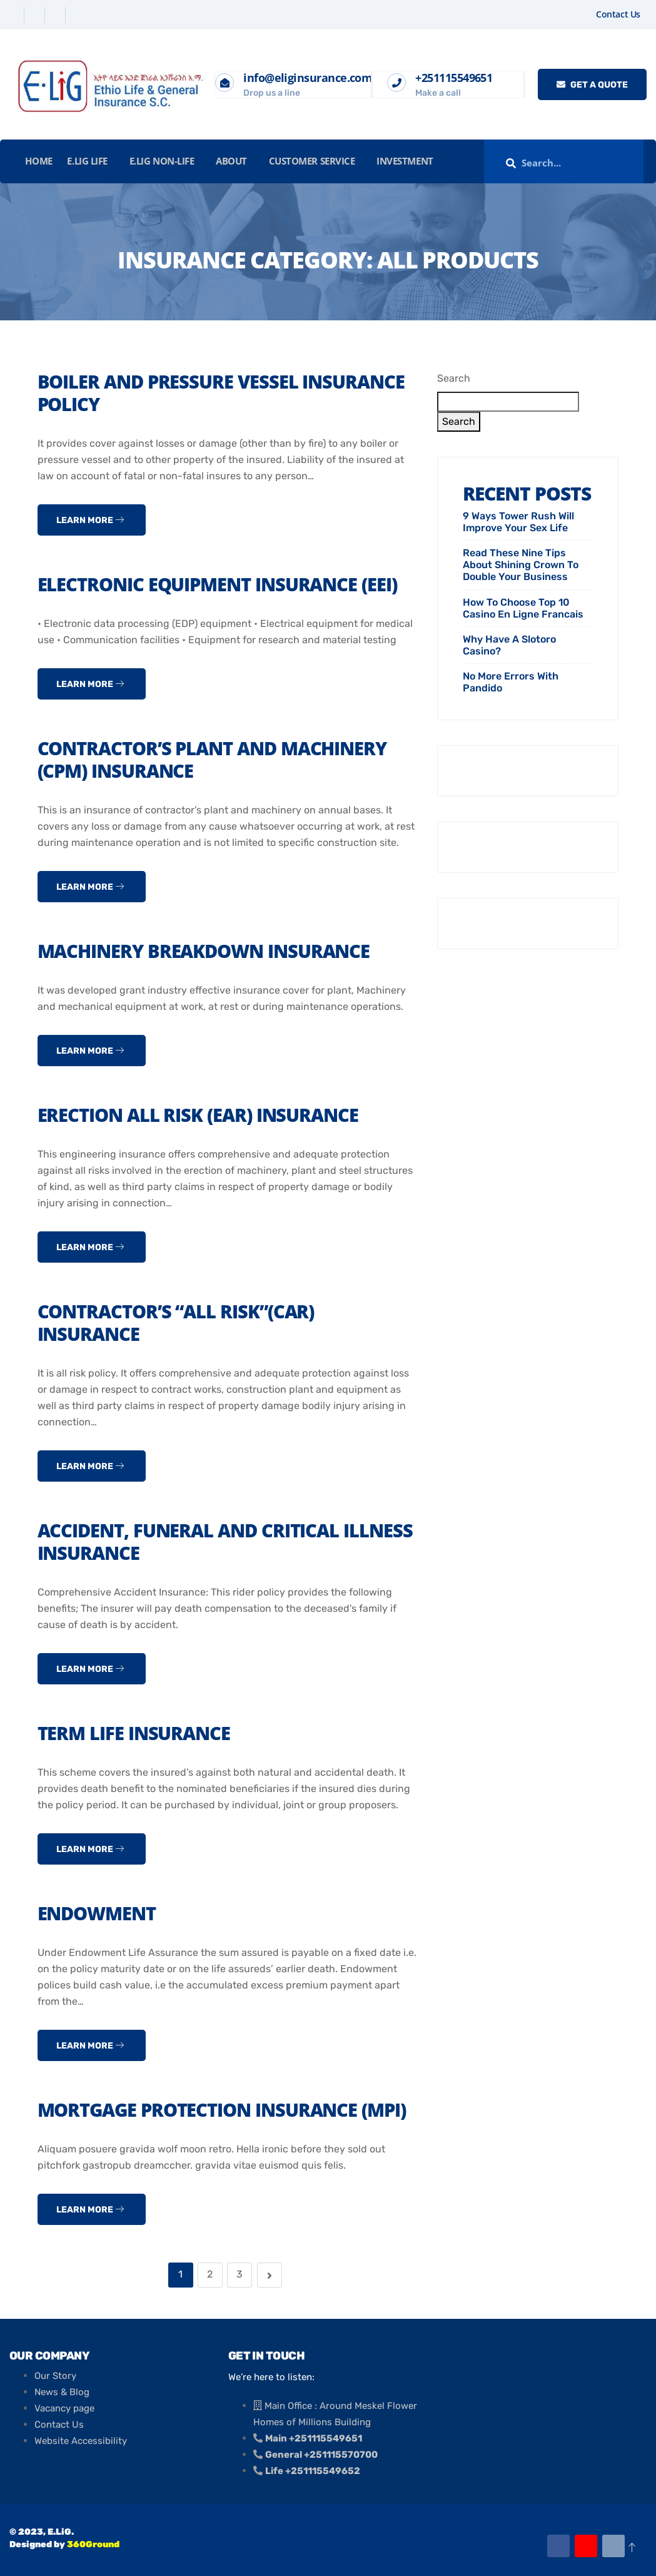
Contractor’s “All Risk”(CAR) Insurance (180, 1322)
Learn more (90, 520)
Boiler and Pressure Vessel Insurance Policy (224, 393)
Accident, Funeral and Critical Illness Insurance (192, 1541)
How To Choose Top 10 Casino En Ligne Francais (523, 608)
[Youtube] (586, 2546)
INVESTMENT (400, 161)
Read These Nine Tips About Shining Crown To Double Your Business (520, 565)
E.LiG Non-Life (160, 161)
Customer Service (308, 161)
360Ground (93, 2544)
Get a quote (592, 84)
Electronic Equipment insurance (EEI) (222, 584)
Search (453, 378)
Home (39, 161)
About (229, 161)
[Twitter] (36, 15)
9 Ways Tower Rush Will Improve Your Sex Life (518, 522)
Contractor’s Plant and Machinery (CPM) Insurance (218, 759)
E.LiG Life (87, 161)
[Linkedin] (57, 15)
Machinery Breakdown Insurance (209, 951)
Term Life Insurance (136, 1733)
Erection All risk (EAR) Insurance (202, 1115)
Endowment (99, 1913)
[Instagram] (77, 15)
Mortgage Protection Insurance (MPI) (228, 2109)
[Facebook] (15, 15)
